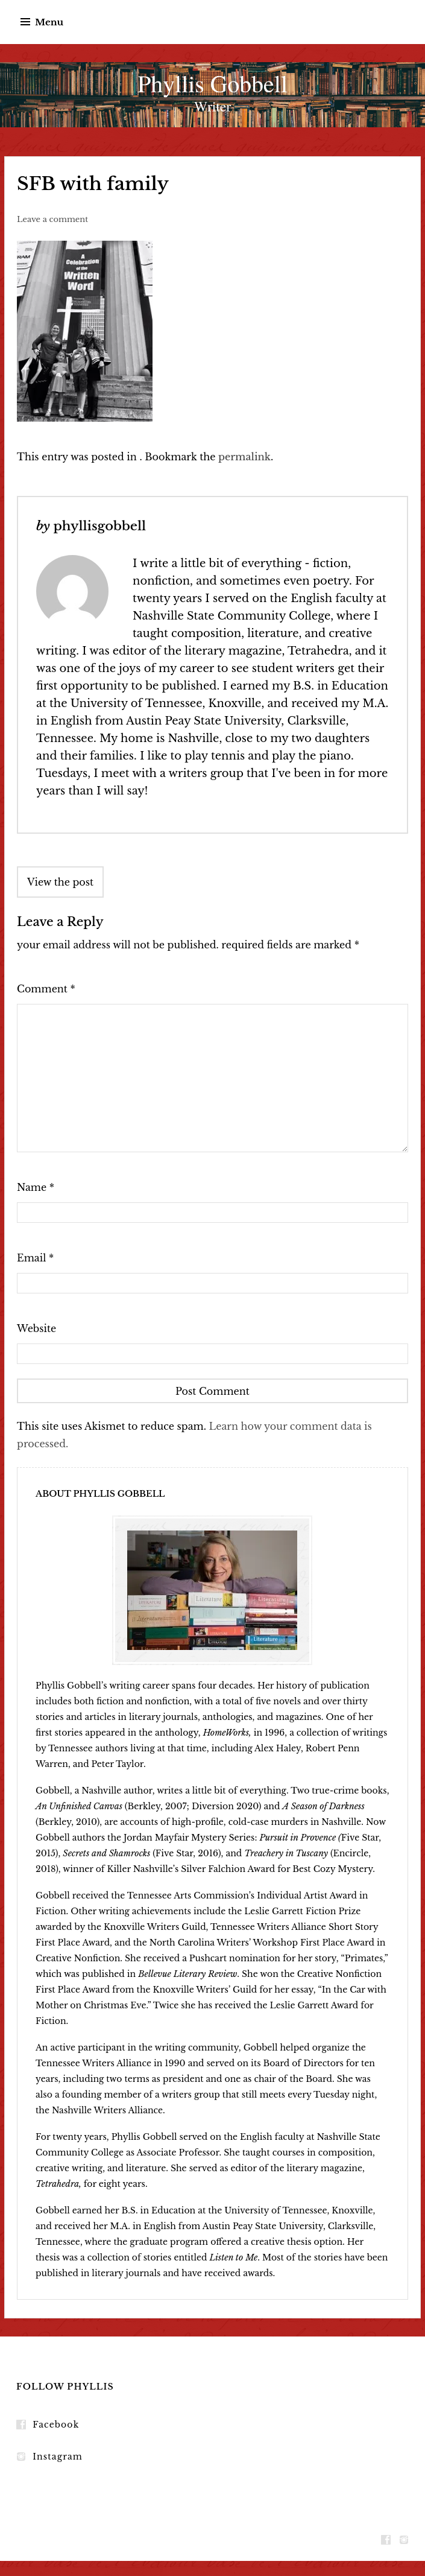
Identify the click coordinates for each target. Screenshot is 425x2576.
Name (35, 1187)
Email (35, 1258)
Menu (49, 22)
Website (36, 1328)
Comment (46, 989)
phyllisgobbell (99, 526)
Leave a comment (52, 219)
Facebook (56, 2424)
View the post (60, 882)
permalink (244, 457)
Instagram (58, 2456)
